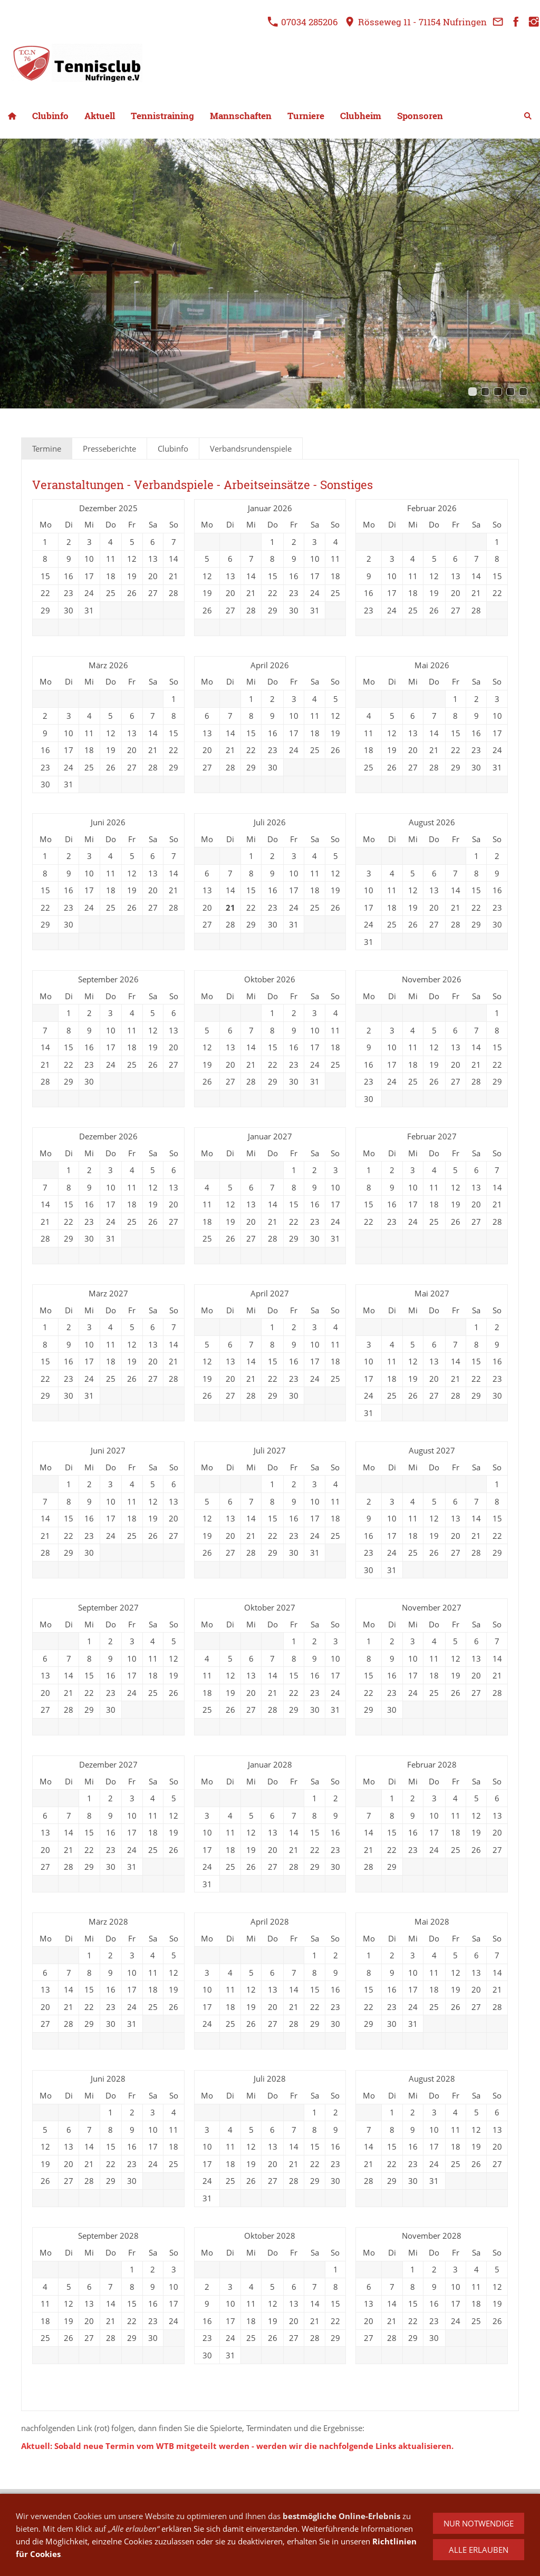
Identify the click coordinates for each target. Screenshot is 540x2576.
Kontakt (96, 2515)
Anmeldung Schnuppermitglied (174, 2528)
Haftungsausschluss (341, 2515)
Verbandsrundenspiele (251, 448)
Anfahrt (186, 2515)
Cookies (280, 2515)
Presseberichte (109, 448)
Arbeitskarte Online (422, 2515)
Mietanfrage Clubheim (382, 2528)
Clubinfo (173, 448)
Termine (46, 448)
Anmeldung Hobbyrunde (286, 2528)
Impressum (141, 2515)
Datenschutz (232, 2515)
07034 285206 (302, 22)
